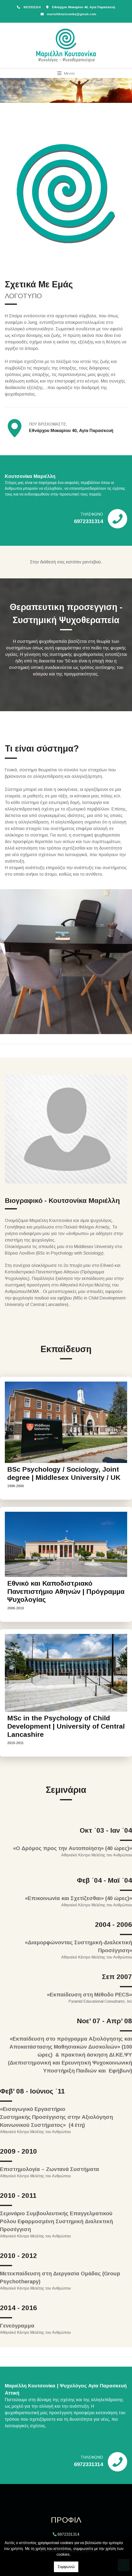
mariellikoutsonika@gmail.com (71, 14)
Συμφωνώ (66, 2567)
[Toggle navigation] (66, 73)
